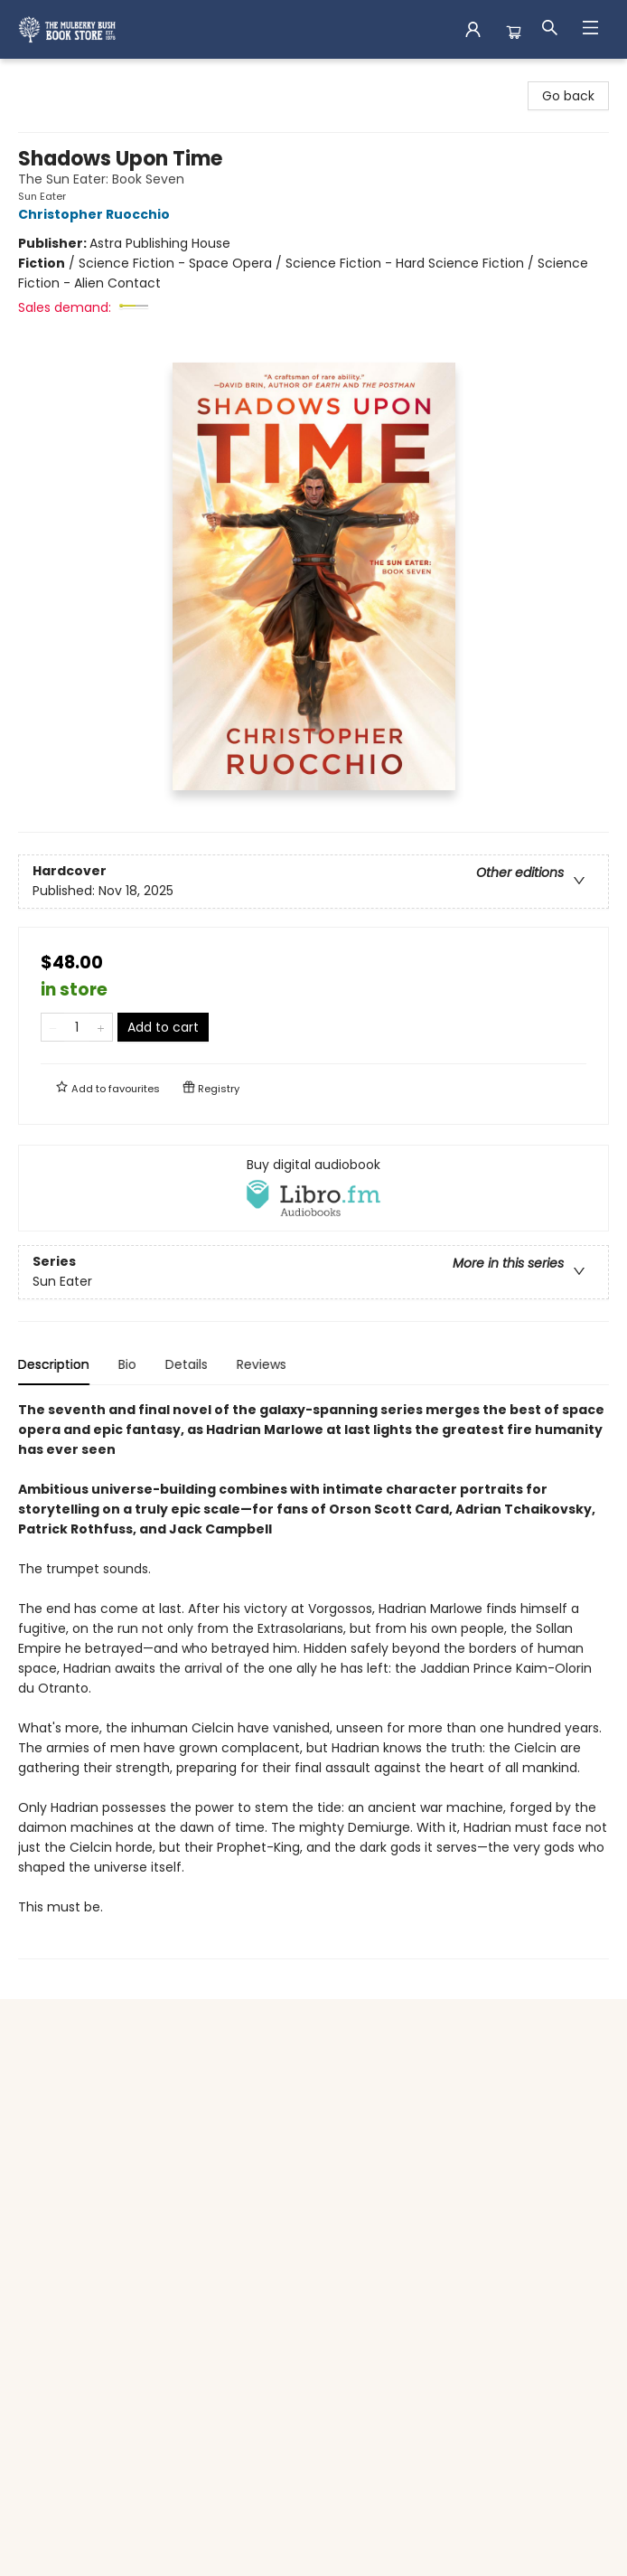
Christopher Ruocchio (96, 214)
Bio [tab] (127, 1364)
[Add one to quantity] (100, 1027)
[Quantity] (76, 1027)
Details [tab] (186, 1364)
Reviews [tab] (261, 1364)
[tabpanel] (313, 1679)
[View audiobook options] (313, 1188)
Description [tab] (53, 1364)
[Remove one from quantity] (53, 1027)
